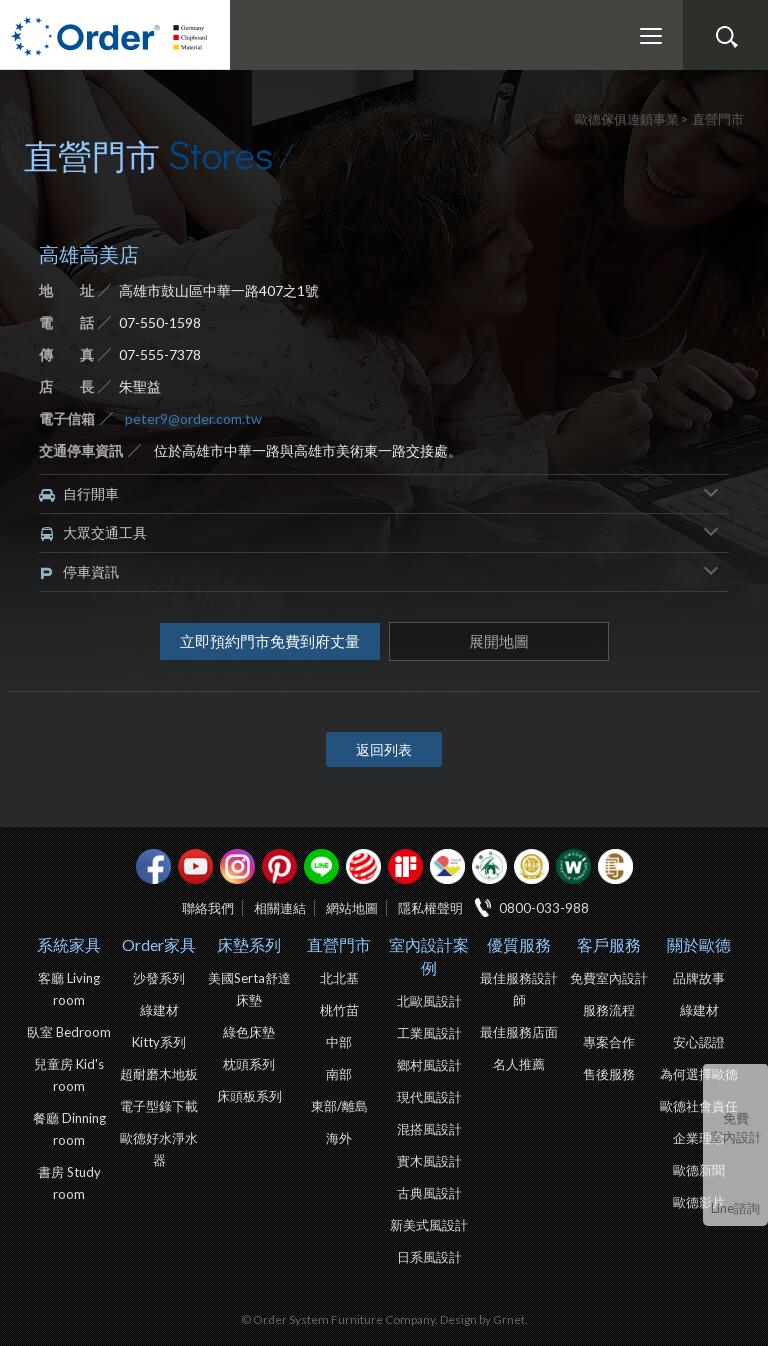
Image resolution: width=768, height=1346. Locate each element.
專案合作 (609, 1042)
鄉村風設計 (429, 1065)
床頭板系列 (249, 1096)
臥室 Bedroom (69, 1032)
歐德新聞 (699, 1170)
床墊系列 (249, 944)
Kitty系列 (159, 1042)
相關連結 (280, 908)
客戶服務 (609, 944)
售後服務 (609, 1074)
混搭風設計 (429, 1129)
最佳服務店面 (519, 1032)
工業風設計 (429, 1033)
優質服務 (519, 944)
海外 (339, 1138)
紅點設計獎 (363, 866)
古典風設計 (429, 1193)
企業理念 (699, 1138)
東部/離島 (339, 1106)
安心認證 (699, 1042)
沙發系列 (159, 978)
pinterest (279, 866)
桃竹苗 (339, 1010)
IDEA (447, 866)
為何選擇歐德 (699, 1074)
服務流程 (609, 1010)
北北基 (339, 978)
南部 (339, 1074)
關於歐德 (699, 944)
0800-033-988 (544, 908)
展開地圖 (499, 641)
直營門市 (339, 944)
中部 (339, 1042)
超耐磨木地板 (159, 1074)
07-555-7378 (160, 354)
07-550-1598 (160, 322)
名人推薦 (519, 1064)
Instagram (237, 866)
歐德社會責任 (699, 1106)
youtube (195, 866)
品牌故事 (699, 978)
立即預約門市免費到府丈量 (270, 641)
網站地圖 (352, 908)
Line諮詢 (735, 1208)
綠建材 (489, 866)
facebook (153, 866)
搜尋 (726, 37)
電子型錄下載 (159, 1106)
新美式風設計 (429, 1225)
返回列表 (384, 749)
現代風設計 (429, 1097)
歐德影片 (699, 1202)
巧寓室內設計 (615, 866)
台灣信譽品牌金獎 (531, 866)
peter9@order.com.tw (193, 418)
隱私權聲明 (430, 908)
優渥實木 (573, 866)
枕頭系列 (249, 1064)
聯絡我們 (208, 908)
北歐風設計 (429, 1001)
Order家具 (159, 944)
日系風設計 (429, 1257)
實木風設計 (429, 1161)
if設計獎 (405, 866)
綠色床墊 (249, 1032)
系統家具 (69, 944)
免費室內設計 (736, 1127)
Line (321, 866)
